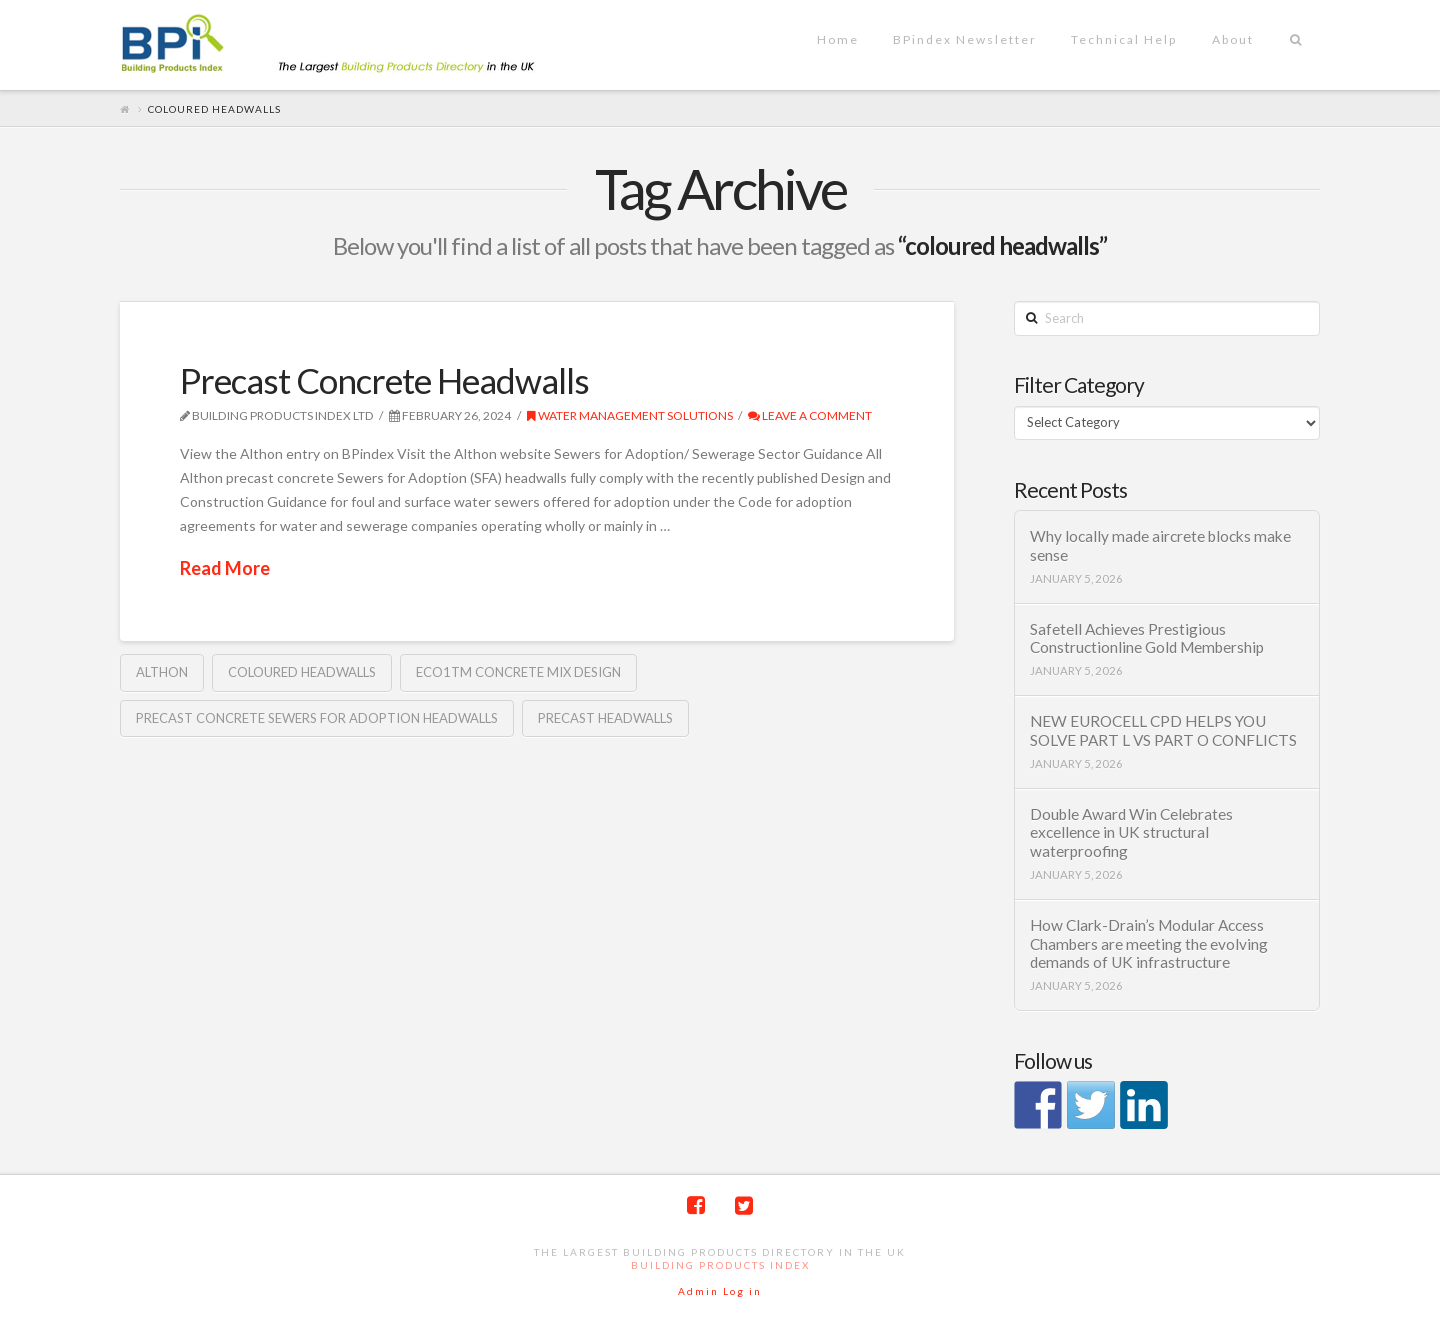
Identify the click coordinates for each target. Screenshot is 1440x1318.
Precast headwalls (605, 718)
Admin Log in (720, 1291)
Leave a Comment (810, 415)
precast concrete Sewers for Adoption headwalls (317, 718)
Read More (225, 568)
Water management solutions (630, 415)
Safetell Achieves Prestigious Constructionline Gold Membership (1147, 638)
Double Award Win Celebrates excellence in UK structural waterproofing (1131, 832)
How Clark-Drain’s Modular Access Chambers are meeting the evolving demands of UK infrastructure (1149, 943)
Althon (162, 672)
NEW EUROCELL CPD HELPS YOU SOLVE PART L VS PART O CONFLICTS (1163, 730)
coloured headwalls (302, 672)
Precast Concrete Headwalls (384, 380)
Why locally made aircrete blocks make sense (1160, 545)
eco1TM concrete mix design (518, 672)
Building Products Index (720, 1265)
